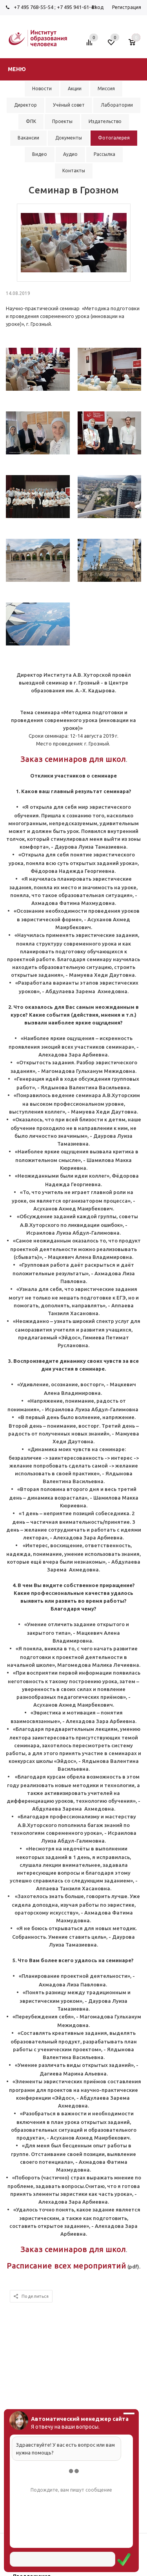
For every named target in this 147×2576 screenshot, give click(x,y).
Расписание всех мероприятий (66, 2265)
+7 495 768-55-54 (33, 7)
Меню (17, 69)
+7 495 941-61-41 (76, 7)
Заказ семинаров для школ (73, 758)
